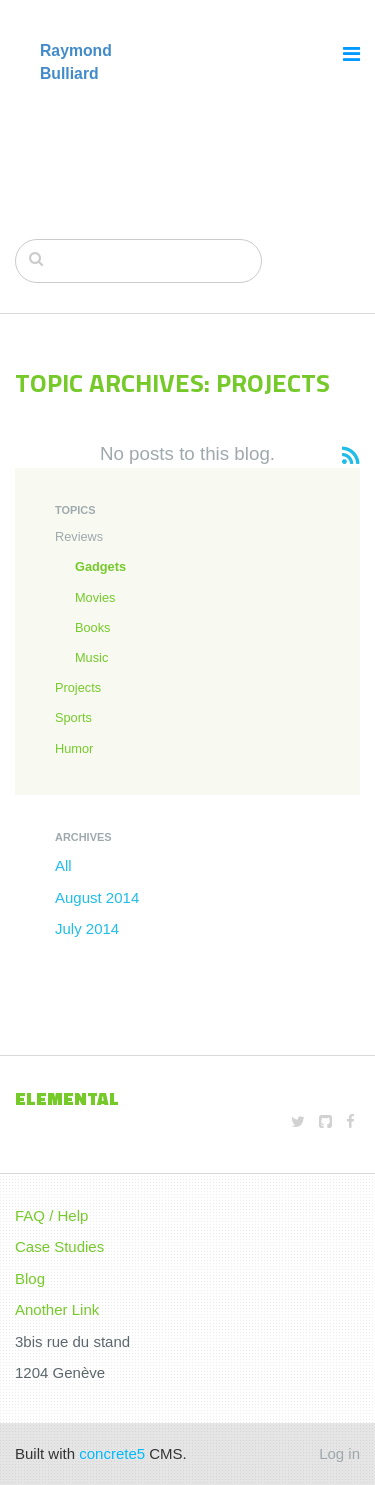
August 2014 (97, 897)
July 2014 (87, 928)
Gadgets (100, 566)
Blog (30, 1278)
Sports (73, 717)
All (63, 865)
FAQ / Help (51, 1215)
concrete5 (112, 1453)
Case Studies (59, 1246)
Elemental (67, 1098)
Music (91, 657)
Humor (74, 748)
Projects (78, 687)
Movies (95, 597)
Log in (339, 1453)
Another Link (57, 1309)
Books (92, 627)
